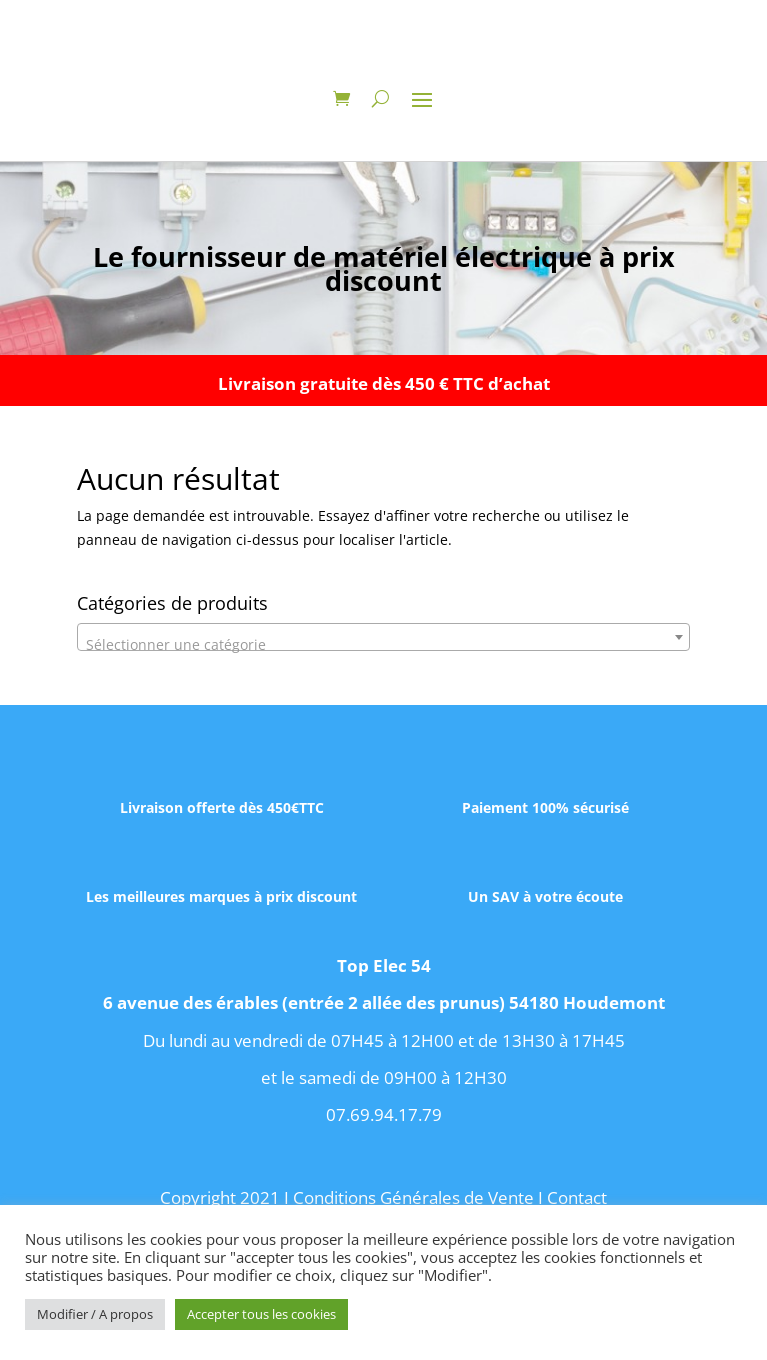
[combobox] (384, 637)
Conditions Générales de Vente (413, 1197)
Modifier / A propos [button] (95, 1314)
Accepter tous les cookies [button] (261, 1314)
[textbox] (384, 645)
